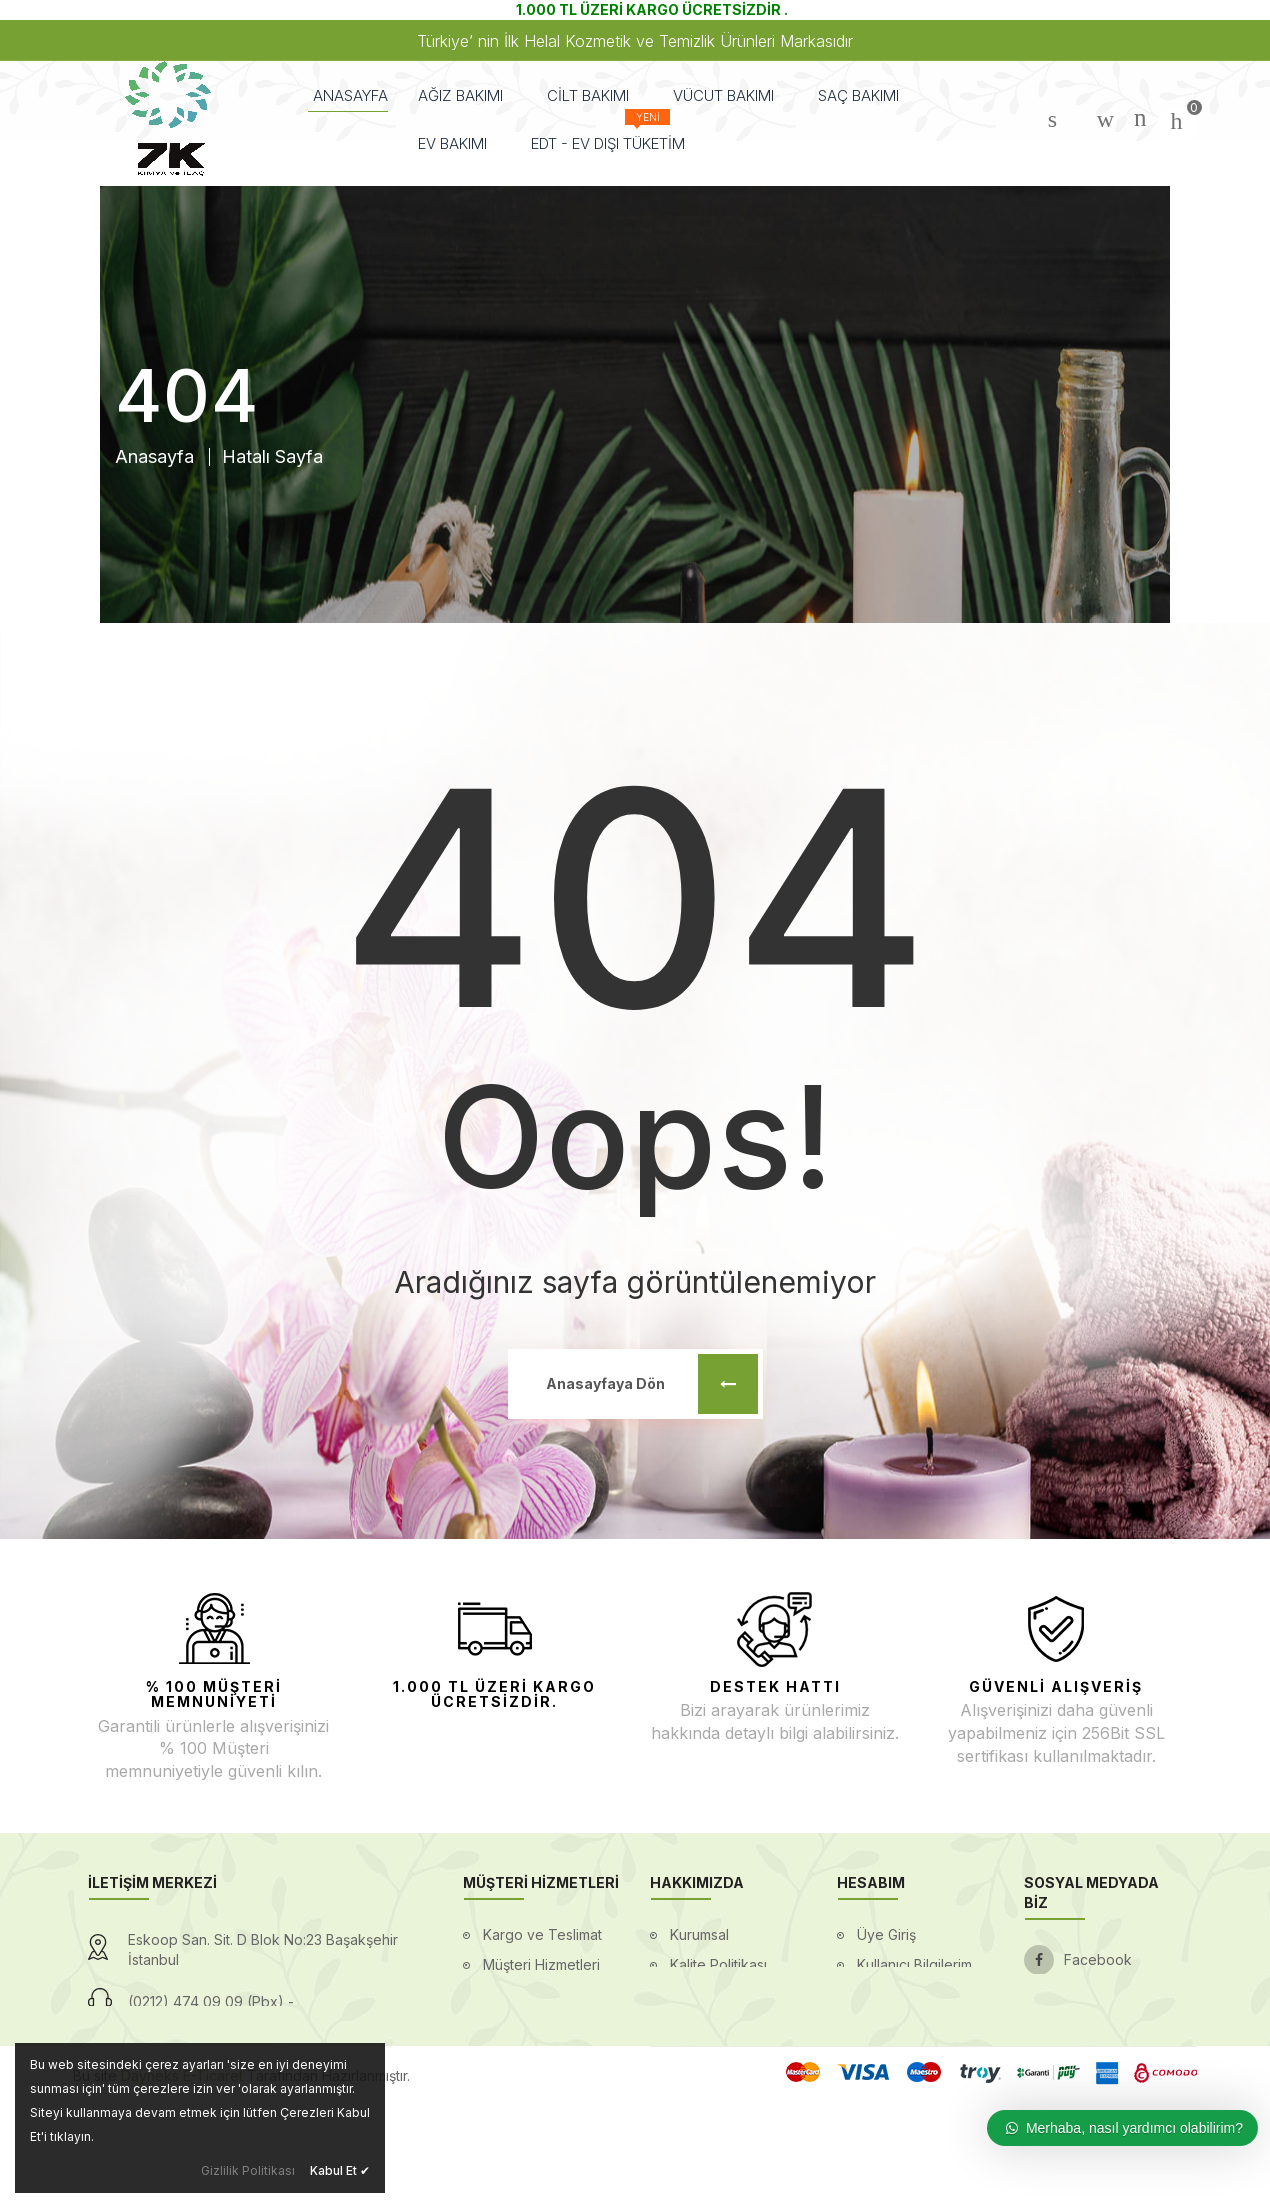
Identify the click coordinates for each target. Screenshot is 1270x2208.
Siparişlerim (894, 1994)
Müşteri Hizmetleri (541, 1964)
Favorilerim (893, 2024)
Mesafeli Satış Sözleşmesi (902, 2069)
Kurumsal (699, 1934)
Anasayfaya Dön (652, 1384)
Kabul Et (340, 2170)
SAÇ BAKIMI (865, 95)
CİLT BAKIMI (595, 95)
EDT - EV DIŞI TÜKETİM (608, 136)
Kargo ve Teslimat (542, 1934)
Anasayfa (154, 457)
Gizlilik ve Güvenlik (544, 1994)
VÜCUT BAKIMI (730, 95)
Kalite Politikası (718, 1964)
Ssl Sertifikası (713, 2054)
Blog (685, 1994)
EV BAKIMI (459, 143)
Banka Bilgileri (716, 2024)
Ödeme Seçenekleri (549, 2024)
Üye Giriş (886, 1934)
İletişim (692, 2084)
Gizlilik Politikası (248, 2170)
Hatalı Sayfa (272, 457)
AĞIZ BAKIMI (467, 95)
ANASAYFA (350, 95)
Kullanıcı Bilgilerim (914, 1964)
